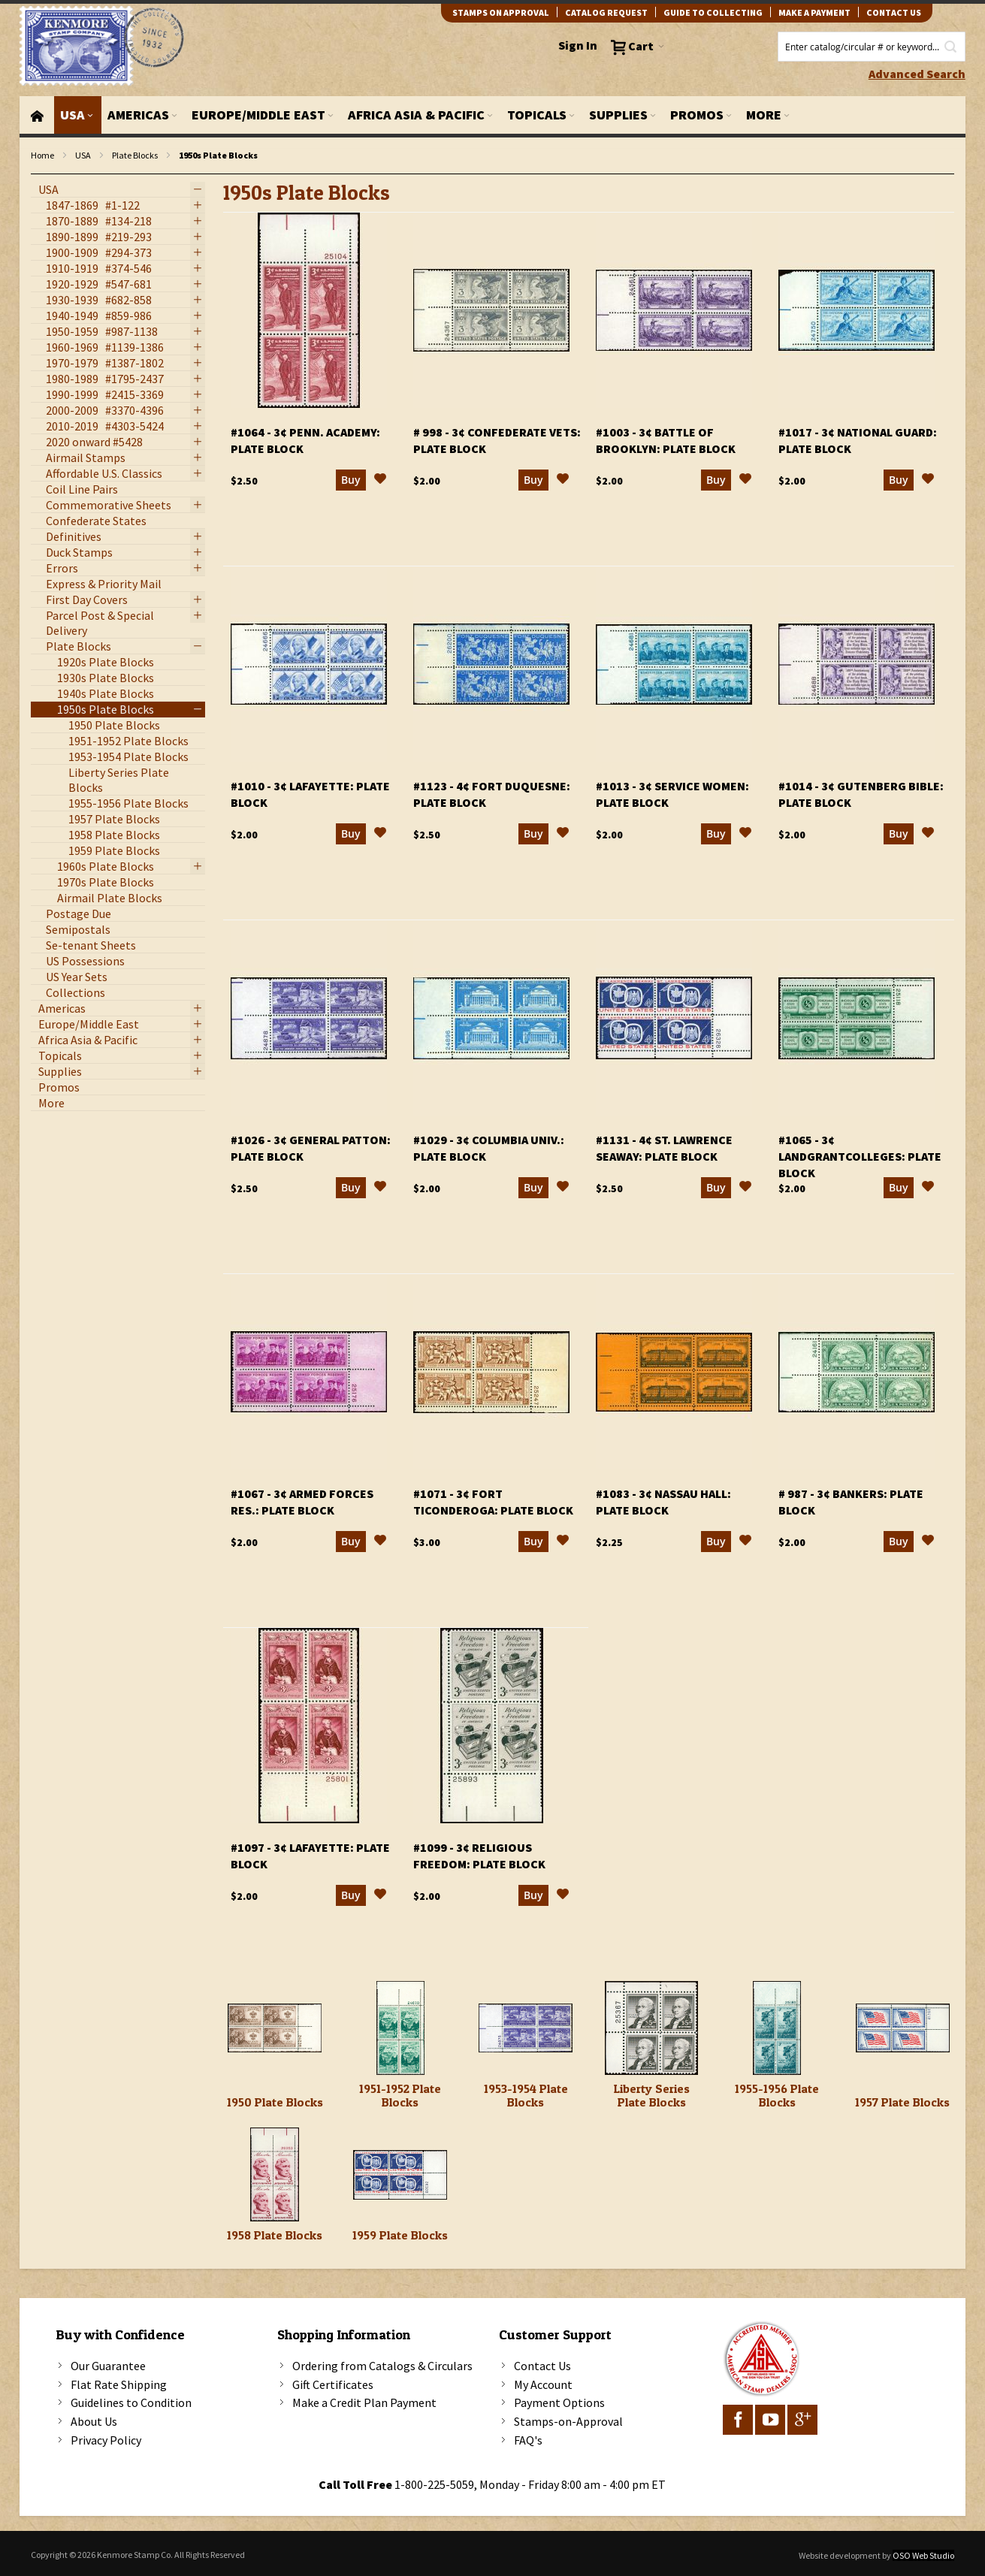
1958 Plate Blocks (274, 2234)
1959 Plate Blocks (400, 2234)
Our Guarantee (108, 2365)
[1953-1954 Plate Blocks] (526, 2028)
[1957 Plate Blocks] (903, 2028)
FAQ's (528, 2440)
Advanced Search (917, 73)
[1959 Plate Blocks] (400, 2174)
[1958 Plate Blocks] (275, 2174)
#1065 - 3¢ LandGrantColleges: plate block (859, 1156)
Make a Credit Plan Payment (364, 2402)
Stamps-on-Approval (568, 2421)
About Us (94, 2421)
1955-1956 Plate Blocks (777, 2095)
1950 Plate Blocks (275, 2101)
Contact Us (542, 2365)
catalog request (606, 12)
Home (42, 155)
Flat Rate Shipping (119, 2384)
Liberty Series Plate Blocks (652, 2095)
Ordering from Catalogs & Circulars (382, 2365)
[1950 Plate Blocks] (275, 2028)
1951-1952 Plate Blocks (400, 2095)
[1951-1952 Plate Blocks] (400, 2028)
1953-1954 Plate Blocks (526, 2095)
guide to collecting (713, 12)
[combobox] (871, 47)
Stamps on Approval (500, 12)
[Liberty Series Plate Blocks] (652, 2028)
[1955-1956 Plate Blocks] (777, 2028)
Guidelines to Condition (131, 2402)
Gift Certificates (332, 2384)
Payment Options (559, 2402)
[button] (380, 481)
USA (83, 155)
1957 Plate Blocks (902, 2101)
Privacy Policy (106, 2440)
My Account (543, 2384)
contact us (893, 12)
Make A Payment (814, 12)
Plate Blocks (135, 155)
